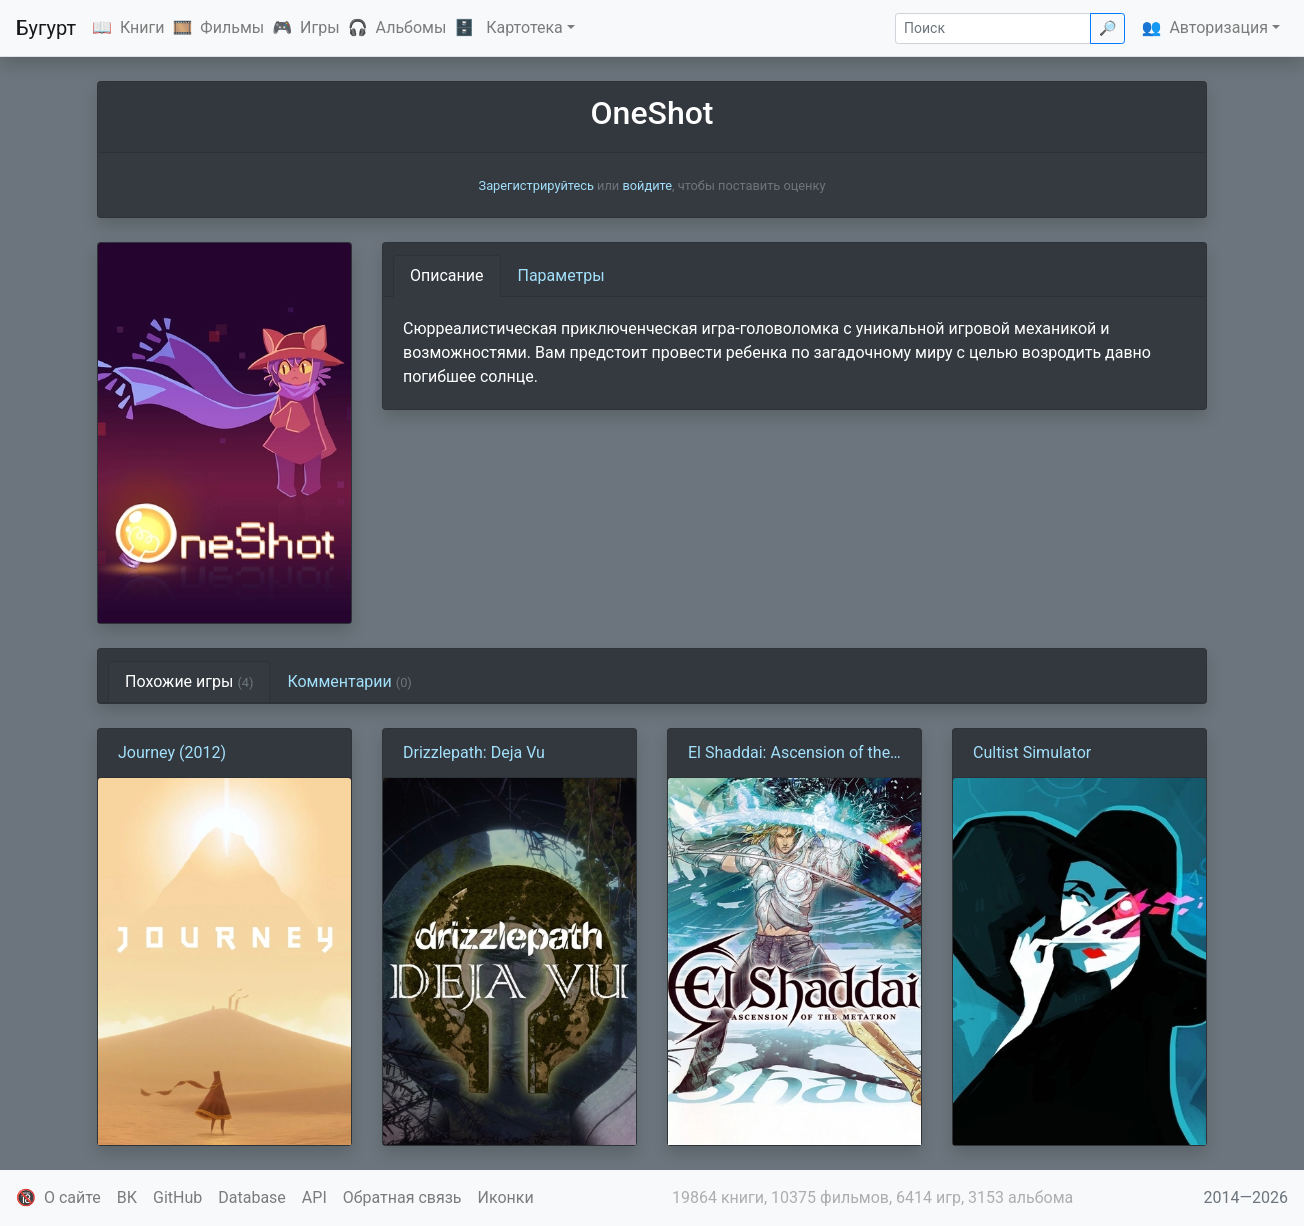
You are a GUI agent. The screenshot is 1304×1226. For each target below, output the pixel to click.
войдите (647, 185)
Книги (142, 27)
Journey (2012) (172, 752)
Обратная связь (402, 1197)
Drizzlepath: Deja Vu (474, 752)
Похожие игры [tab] (189, 681)
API (314, 1197)
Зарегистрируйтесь (536, 185)
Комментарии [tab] (349, 681)
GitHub (177, 1197)
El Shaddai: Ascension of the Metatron (789, 754)
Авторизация (1218, 27)
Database (252, 1197)
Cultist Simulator (1032, 752)
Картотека (524, 27)
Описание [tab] (447, 275)
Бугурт (46, 28)
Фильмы (232, 27)
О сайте (72, 1197)
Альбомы (411, 27)
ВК (127, 1197)
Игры (320, 27)
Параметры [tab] (561, 275)
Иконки (506, 1197)
